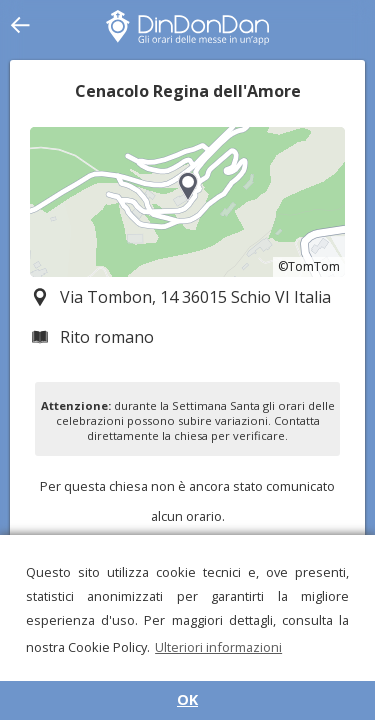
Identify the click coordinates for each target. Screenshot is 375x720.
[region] (187, 202)
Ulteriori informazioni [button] (218, 647)
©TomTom (309, 266)
